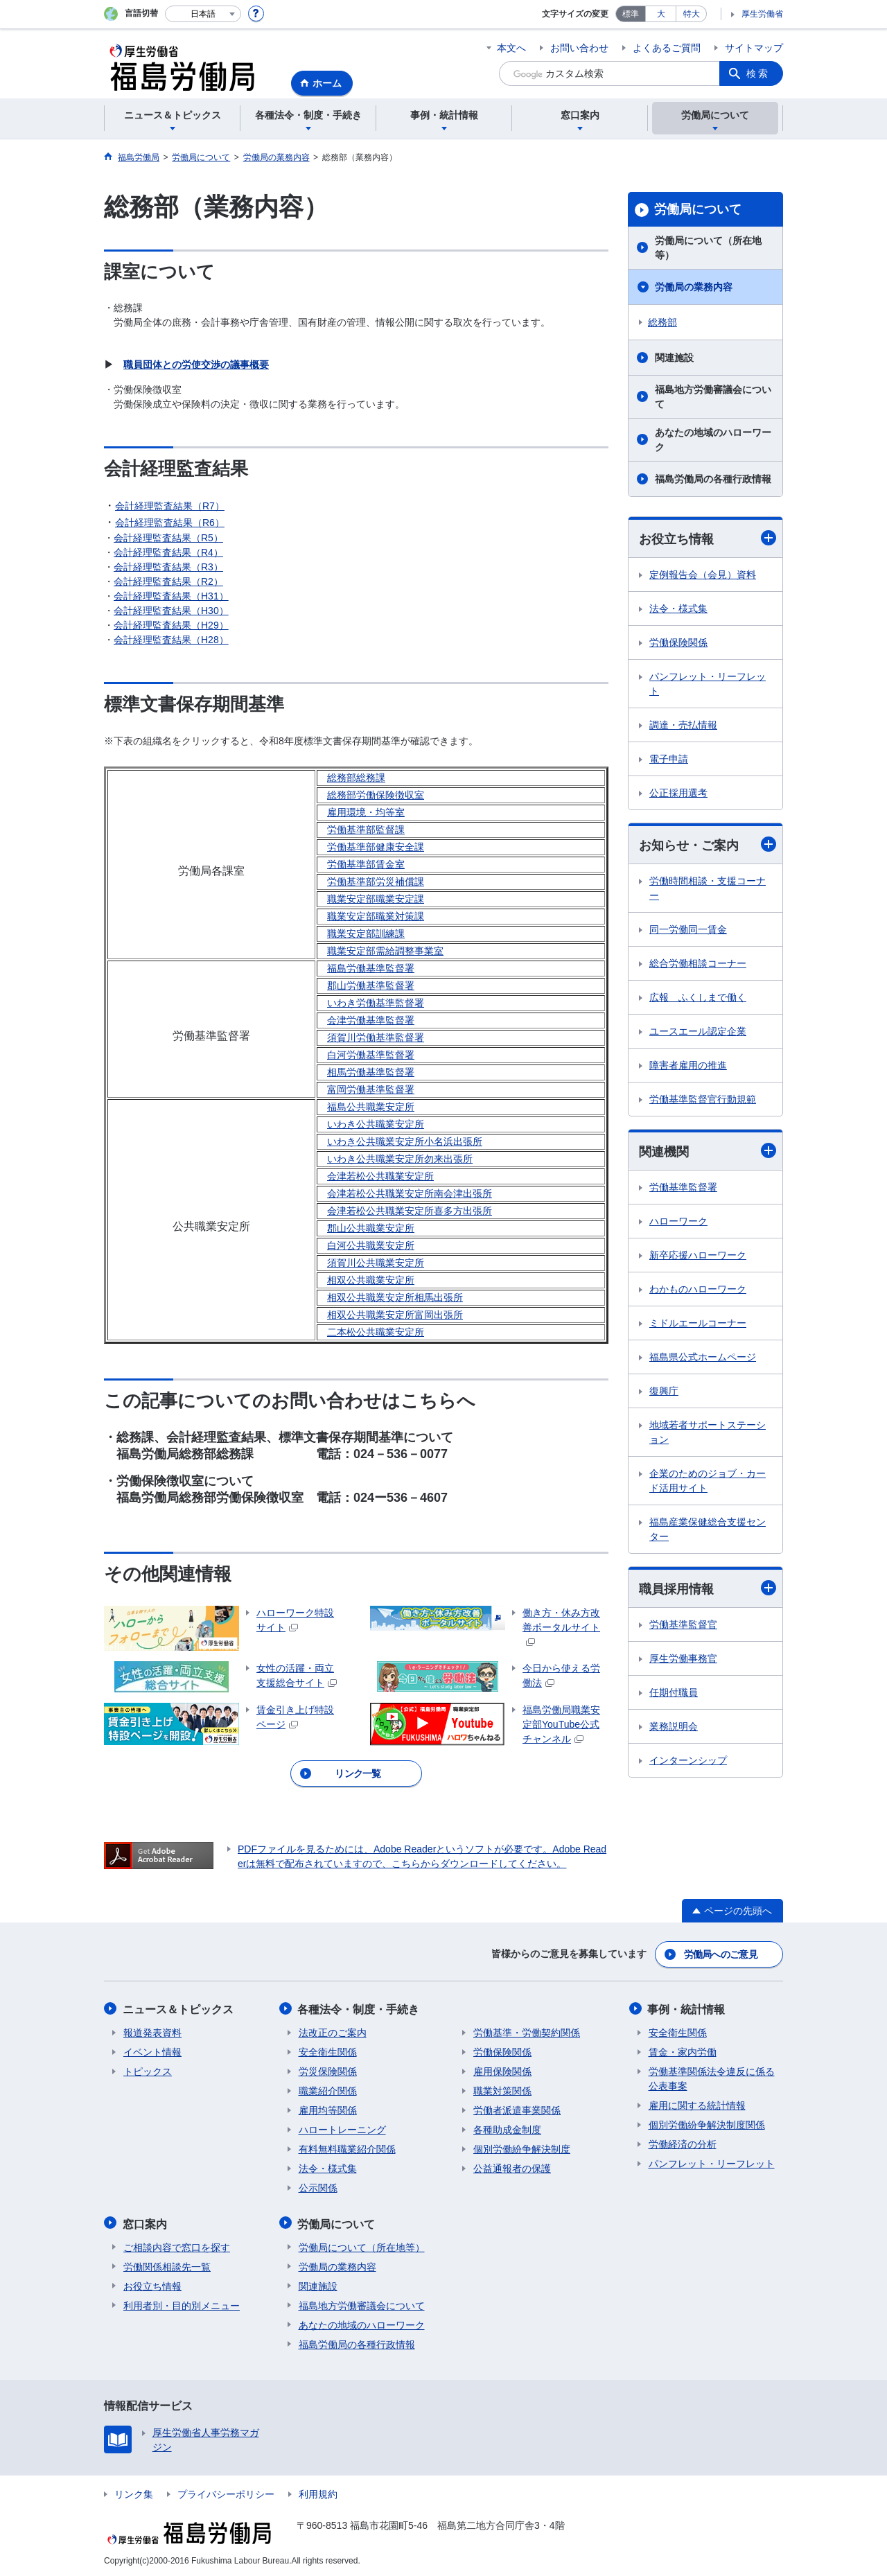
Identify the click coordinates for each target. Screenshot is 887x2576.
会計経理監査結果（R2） (168, 581)
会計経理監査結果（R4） (168, 552)
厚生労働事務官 (683, 1659)
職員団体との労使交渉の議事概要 (196, 364)
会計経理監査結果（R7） (170, 505)
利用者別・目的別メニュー (181, 2302)
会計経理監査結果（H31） (171, 596)
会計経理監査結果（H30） (171, 610)
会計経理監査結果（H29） (171, 625)
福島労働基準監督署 (370, 968)
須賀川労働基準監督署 (375, 1037)
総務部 (662, 322)
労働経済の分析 (683, 2142)
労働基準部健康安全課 (375, 846)
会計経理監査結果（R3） (168, 566)
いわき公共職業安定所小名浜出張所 (404, 1141)
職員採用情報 (707, 1589)
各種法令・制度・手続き (360, 2008)
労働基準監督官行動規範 (702, 1099)
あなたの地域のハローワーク (713, 440)
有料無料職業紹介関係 (347, 2147)
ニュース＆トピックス (178, 2008)
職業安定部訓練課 (366, 933)
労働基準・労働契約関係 (526, 2031)
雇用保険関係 (502, 2070)
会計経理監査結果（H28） (171, 639)
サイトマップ (754, 48)
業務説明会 (673, 1727)
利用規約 (318, 2491)
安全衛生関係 (328, 2050)
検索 (758, 73)
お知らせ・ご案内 (707, 844)
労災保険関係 (328, 2070)
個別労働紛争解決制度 (521, 2147)
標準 (630, 14)
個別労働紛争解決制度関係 (707, 2123)
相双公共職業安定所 (370, 1280)
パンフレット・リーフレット (707, 683)
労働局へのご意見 (720, 1953)
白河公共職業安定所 (370, 1245)
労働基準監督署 (683, 1187)
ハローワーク (678, 1221)
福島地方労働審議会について (713, 397)
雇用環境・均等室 (366, 812)
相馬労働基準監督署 (370, 1072)
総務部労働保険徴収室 (375, 794)
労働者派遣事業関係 (517, 2108)
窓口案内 (145, 2221)
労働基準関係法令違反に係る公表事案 (712, 2077)
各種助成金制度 (507, 2128)
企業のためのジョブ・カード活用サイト (707, 1481)
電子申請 (668, 758)
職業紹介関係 (328, 2089)
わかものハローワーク (697, 1289)
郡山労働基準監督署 (370, 985)
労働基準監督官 (683, 1625)
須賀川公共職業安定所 (375, 1262)
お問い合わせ (579, 48)
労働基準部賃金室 (366, 864)
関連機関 (707, 1151)
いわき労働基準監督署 (375, 1002)
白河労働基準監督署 (370, 1054)
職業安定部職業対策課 (375, 916)
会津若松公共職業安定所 (380, 1176)
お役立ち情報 (707, 538)
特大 (691, 14)
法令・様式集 (678, 608)
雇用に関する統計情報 (697, 2104)
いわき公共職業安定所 (375, 1124)
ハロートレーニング (342, 2128)
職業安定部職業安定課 (375, 898)
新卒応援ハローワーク (697, 1255)
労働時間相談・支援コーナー (707, 889)
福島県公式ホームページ (702, 1357)
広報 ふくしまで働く (697, 998)
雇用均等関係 (328, 2108)
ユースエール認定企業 (697, 1031)
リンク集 (133, 2491)
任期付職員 (673, 1693)
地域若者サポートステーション (707, 1433)
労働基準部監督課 (366, 829)
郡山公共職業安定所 (370, 1228)
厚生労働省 (762, 14)
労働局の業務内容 (693, 286)
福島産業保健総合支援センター (707, 1530)
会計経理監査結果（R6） (170, 522)
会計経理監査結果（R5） (168, 537)
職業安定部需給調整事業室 (385, 950)
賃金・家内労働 (683, 2050)
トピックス (147, 2070)
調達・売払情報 (683, 724)
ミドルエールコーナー (697, 1323)
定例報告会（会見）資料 (702, 574)
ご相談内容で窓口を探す (176, 2244)
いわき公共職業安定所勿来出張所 (400, 1158)
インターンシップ (688, 1761)
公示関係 (318, 2186)
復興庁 (663, 1391)
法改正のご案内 (333, 2031)
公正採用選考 (678, 792)
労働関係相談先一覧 (167, 2264)
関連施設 (674, 357)
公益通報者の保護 (512, 2167)
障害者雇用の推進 (688, 1065)
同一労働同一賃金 (688, 930)
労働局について (697, 209)
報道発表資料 (152, 2031)
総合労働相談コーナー (697, 964)
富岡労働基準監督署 (370, 1089)
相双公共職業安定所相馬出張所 (395, 1297)
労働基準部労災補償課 (375, 881)
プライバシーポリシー (225, 2491)
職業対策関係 (502, 2089)
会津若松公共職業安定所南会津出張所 (409, 1193)
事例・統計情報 (687, 2008)
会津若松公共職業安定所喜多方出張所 (409, 1210)
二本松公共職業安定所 (375, 1332)
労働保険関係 (678, 642)
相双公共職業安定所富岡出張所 (395, 1314)
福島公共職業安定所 (370, 1106)
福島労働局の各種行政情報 (713, 478)
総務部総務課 (356, 777)
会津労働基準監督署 (370, 1020)
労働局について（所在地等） (708, 248)
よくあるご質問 (667, 48)
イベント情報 (152, 2050)
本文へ (511, 48)
